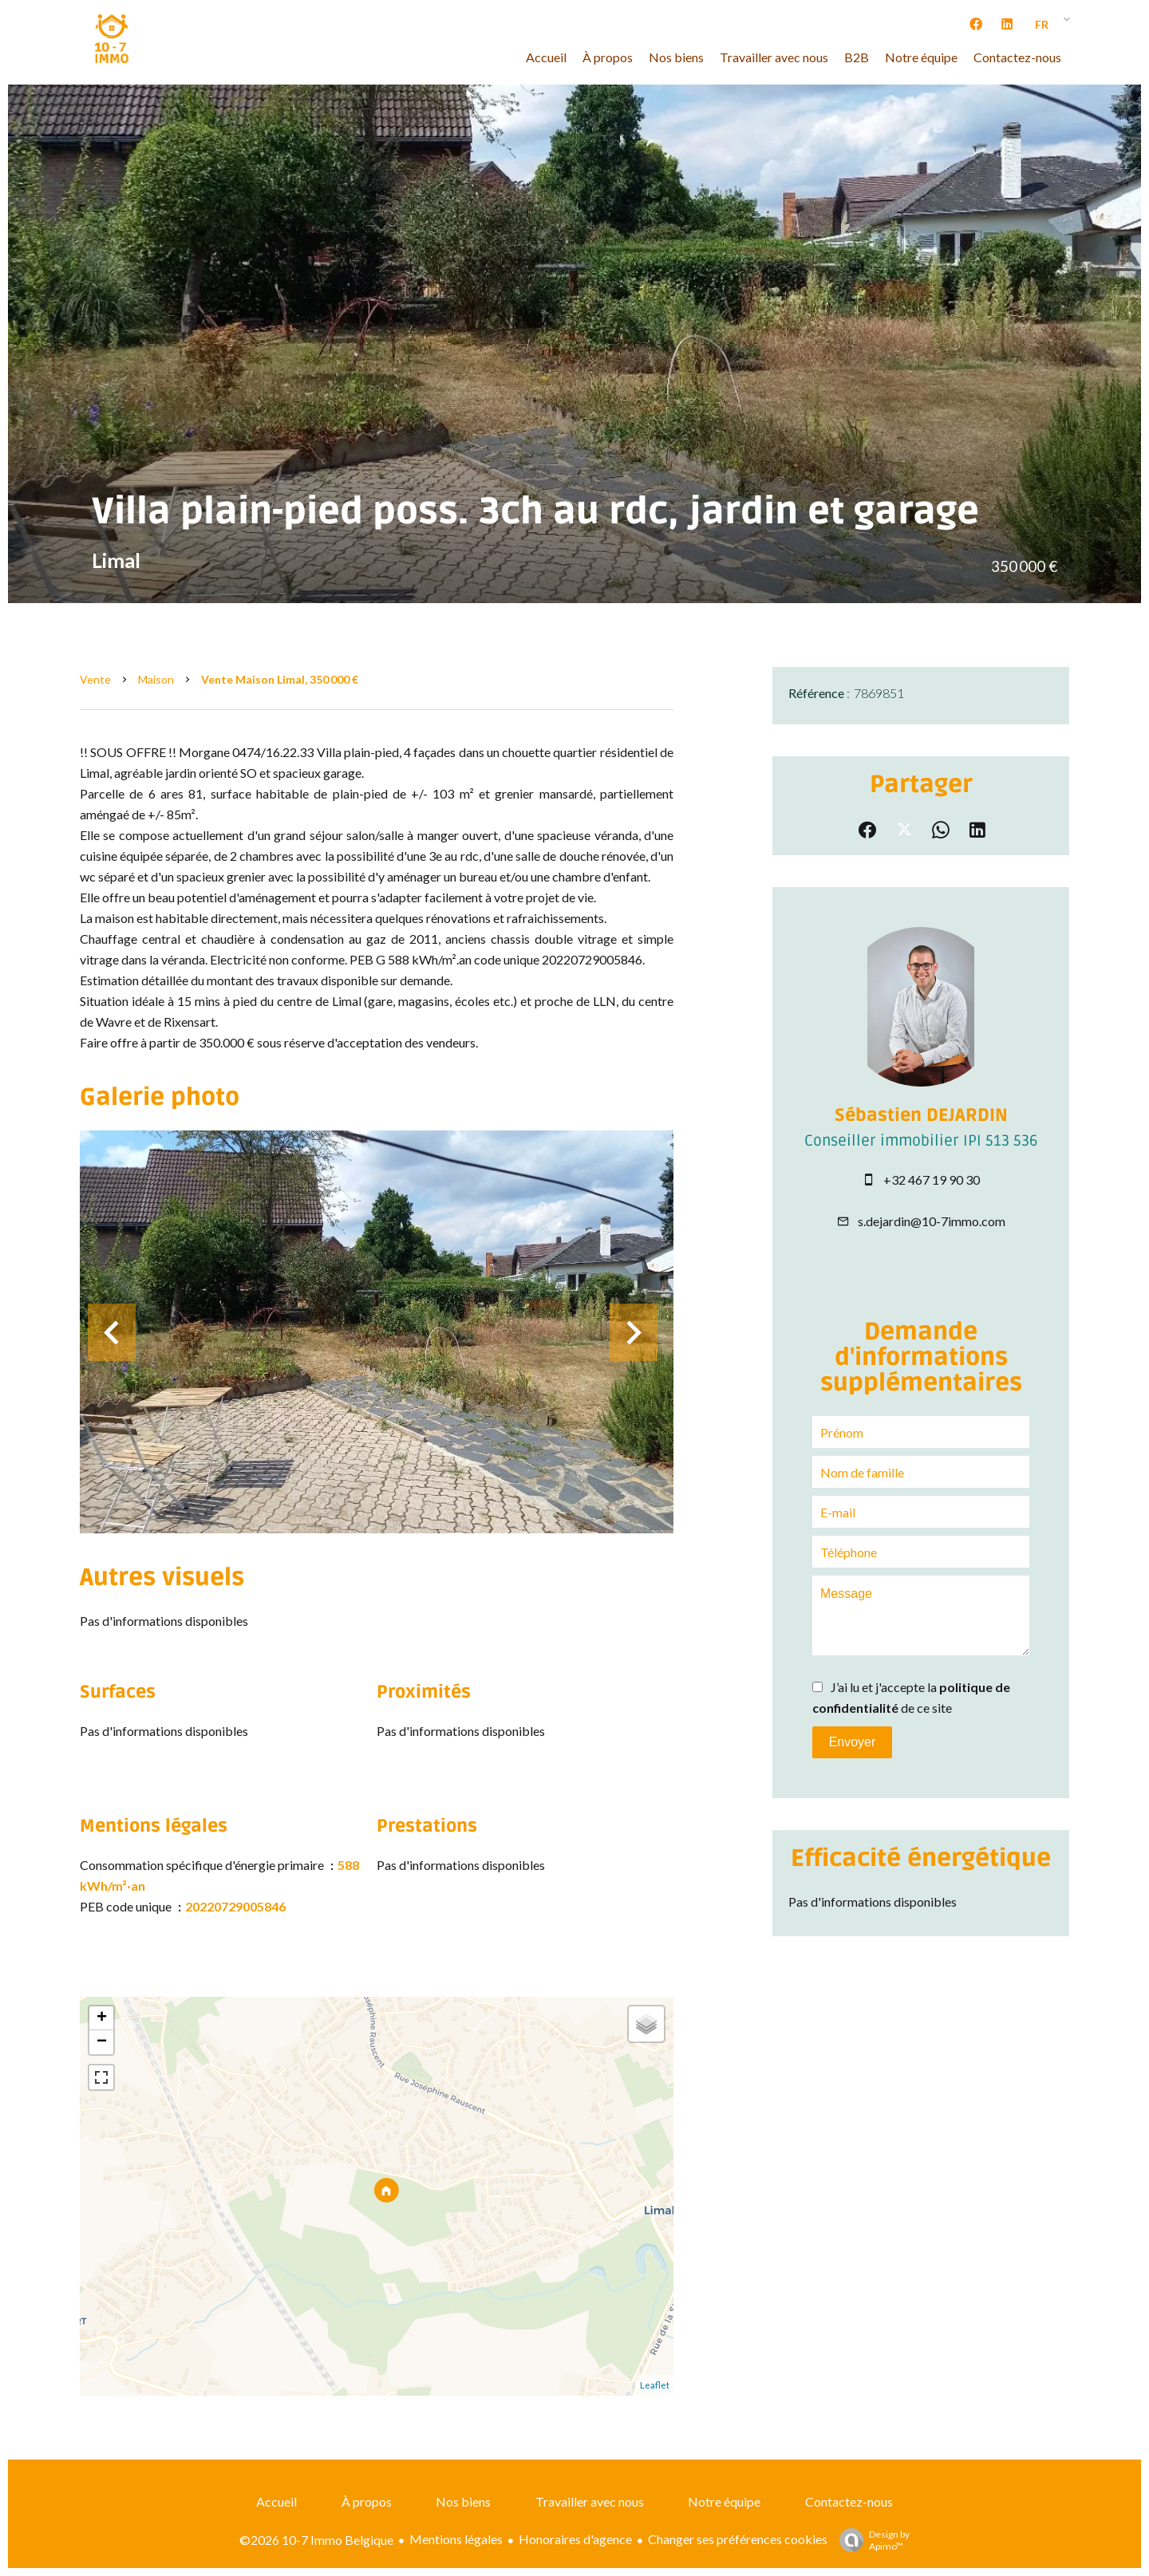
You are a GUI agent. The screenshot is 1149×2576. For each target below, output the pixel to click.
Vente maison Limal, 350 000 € (279, 679)
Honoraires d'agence (575, 2538)
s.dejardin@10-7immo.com (931, 1221)
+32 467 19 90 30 (931, 1179)
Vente (95, 679)
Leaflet (654, 2385)
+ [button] (102, 2018)
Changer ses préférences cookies (737, 2538)
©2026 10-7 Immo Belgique (316, 2539)
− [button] (102, 2042)
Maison (156, 679)
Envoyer (852, 1742)
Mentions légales (456, 2538)
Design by (870, 2540)
